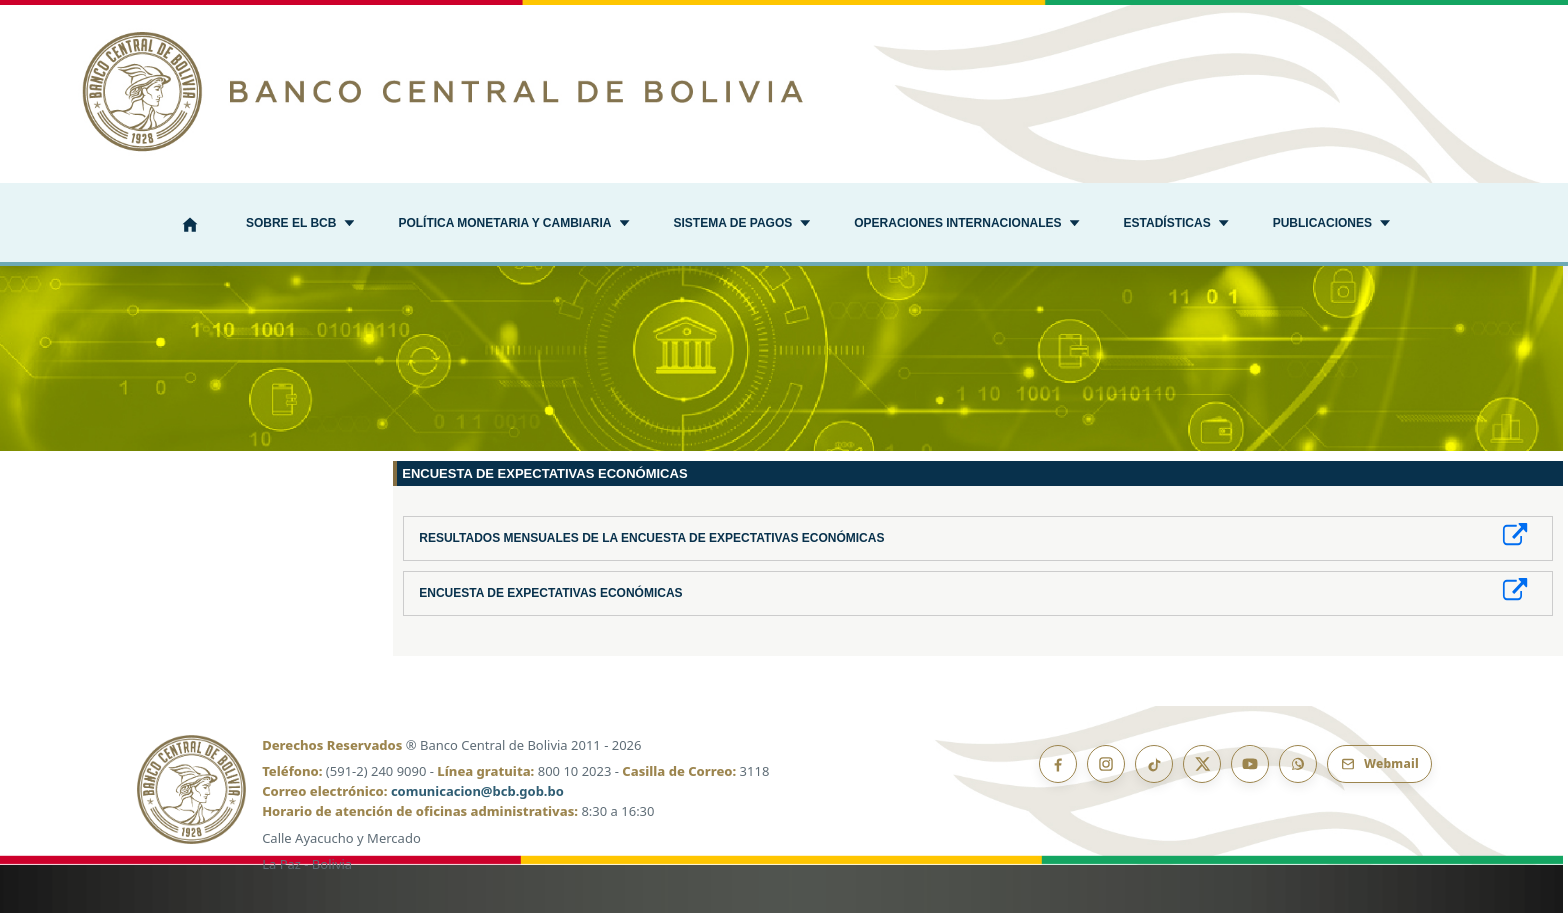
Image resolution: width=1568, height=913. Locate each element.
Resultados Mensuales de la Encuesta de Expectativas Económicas (651, 538)
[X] (1202, 764)
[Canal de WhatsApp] (1298, 764)
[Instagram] (1106, 764)
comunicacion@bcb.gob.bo (477, 791)
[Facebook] (1058, 764)
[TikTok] (1154, 764)
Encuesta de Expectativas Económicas (550, 593)
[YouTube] (1250, 764)
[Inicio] (190, 226)
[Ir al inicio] (784, 91)
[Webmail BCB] (1379, 764)
